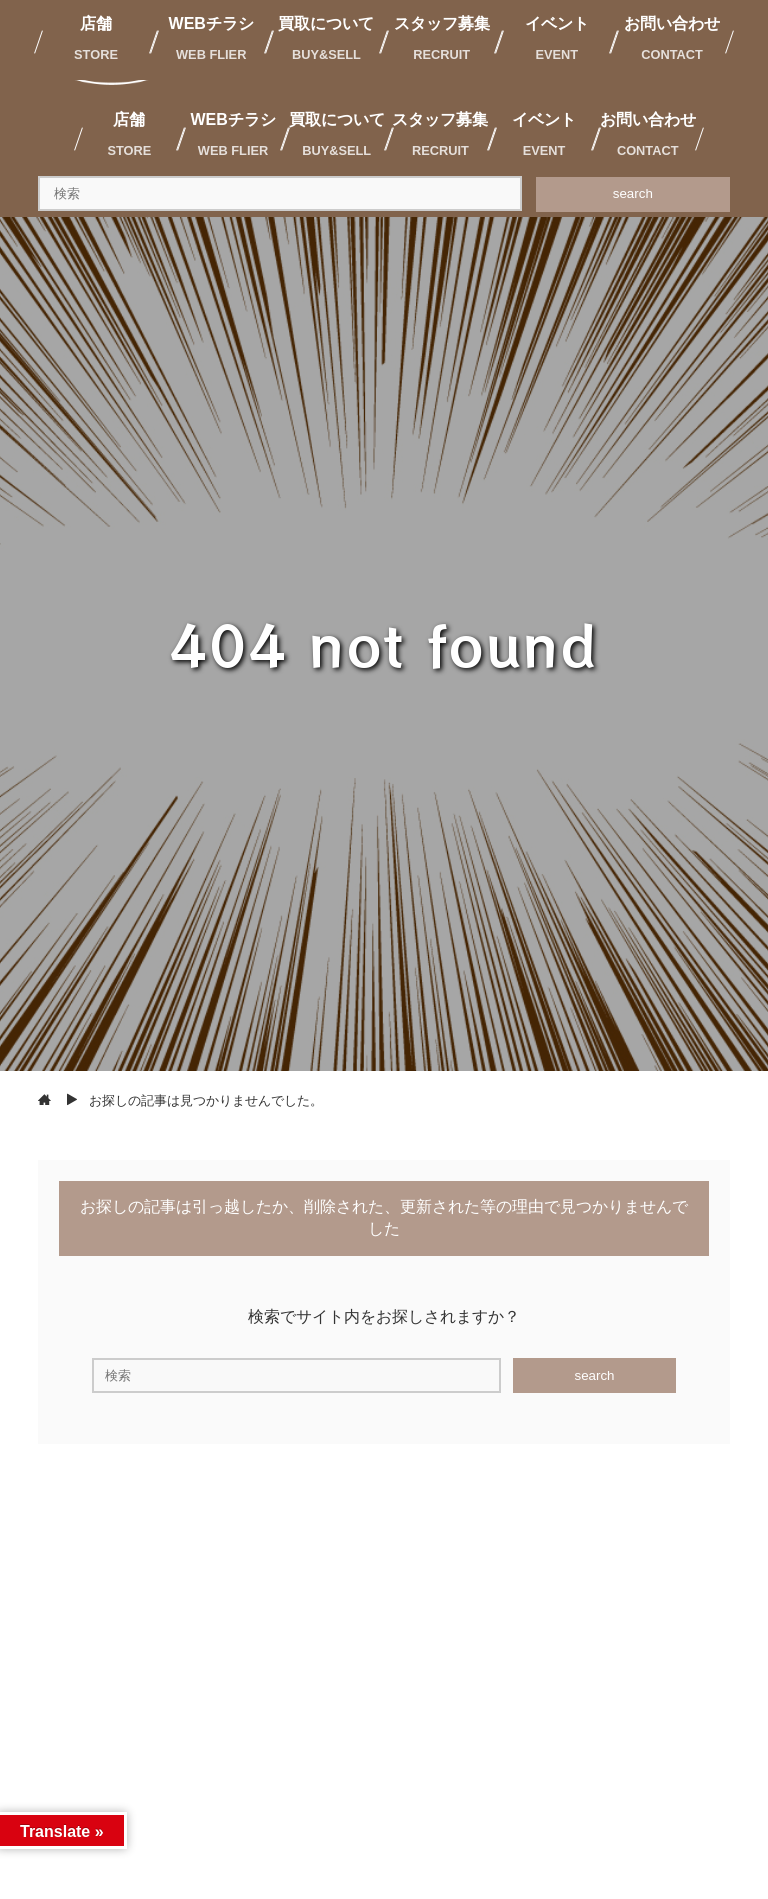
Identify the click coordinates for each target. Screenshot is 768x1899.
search (633, 193)
